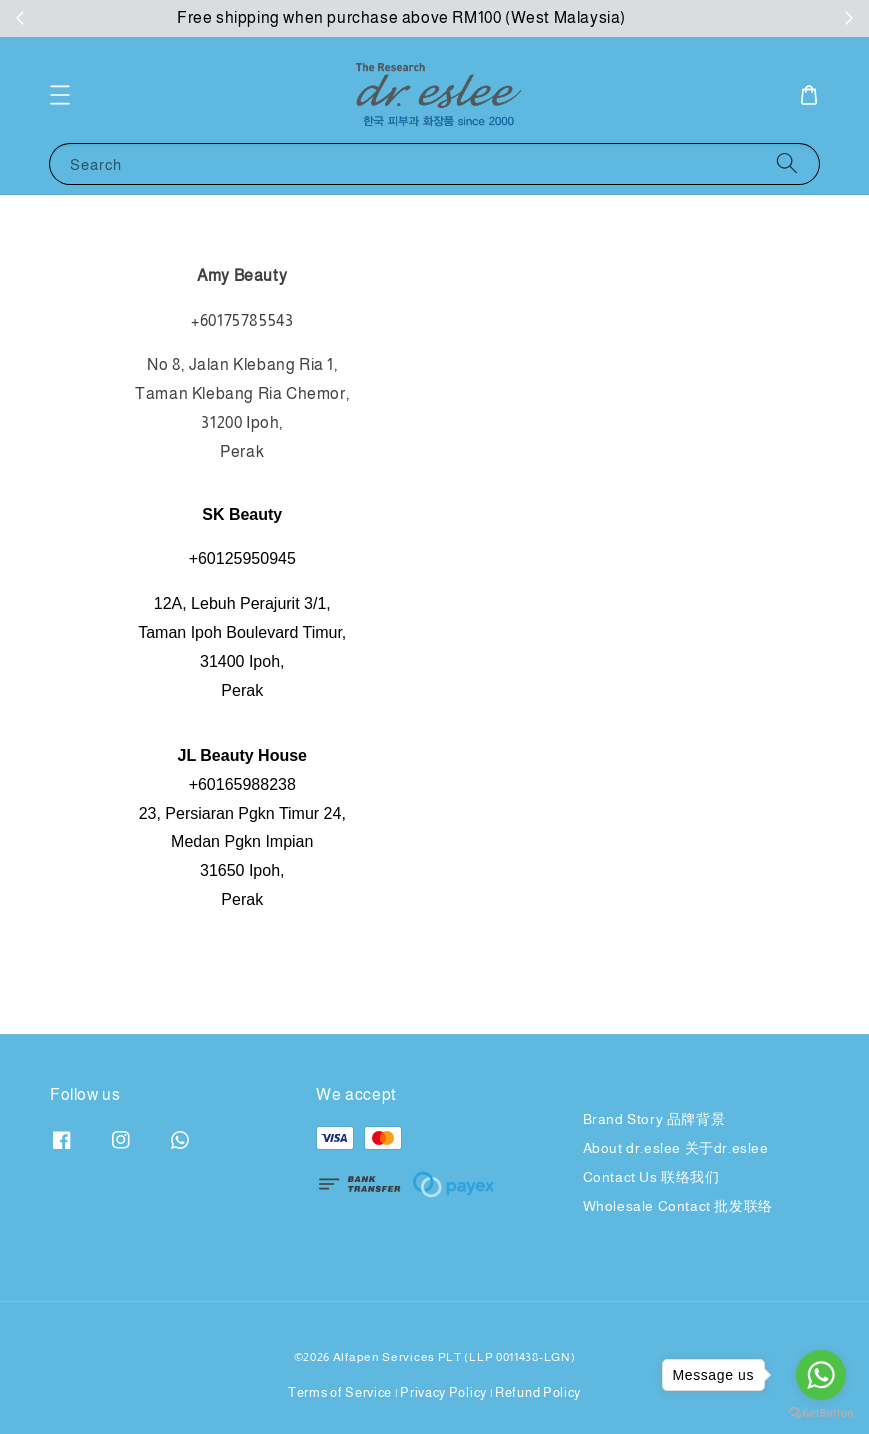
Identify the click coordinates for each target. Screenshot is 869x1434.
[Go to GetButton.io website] (821, 1413)
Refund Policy (538, 1392)
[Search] (787, 163)
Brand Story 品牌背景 (654, 1119)
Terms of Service (340, 1392)
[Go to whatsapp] (821, 1375)
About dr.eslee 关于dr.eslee (676, 1148)
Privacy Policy (443, 1392)
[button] (60, 95)
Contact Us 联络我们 (651, 1177)
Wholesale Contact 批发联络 (678, 1206)
